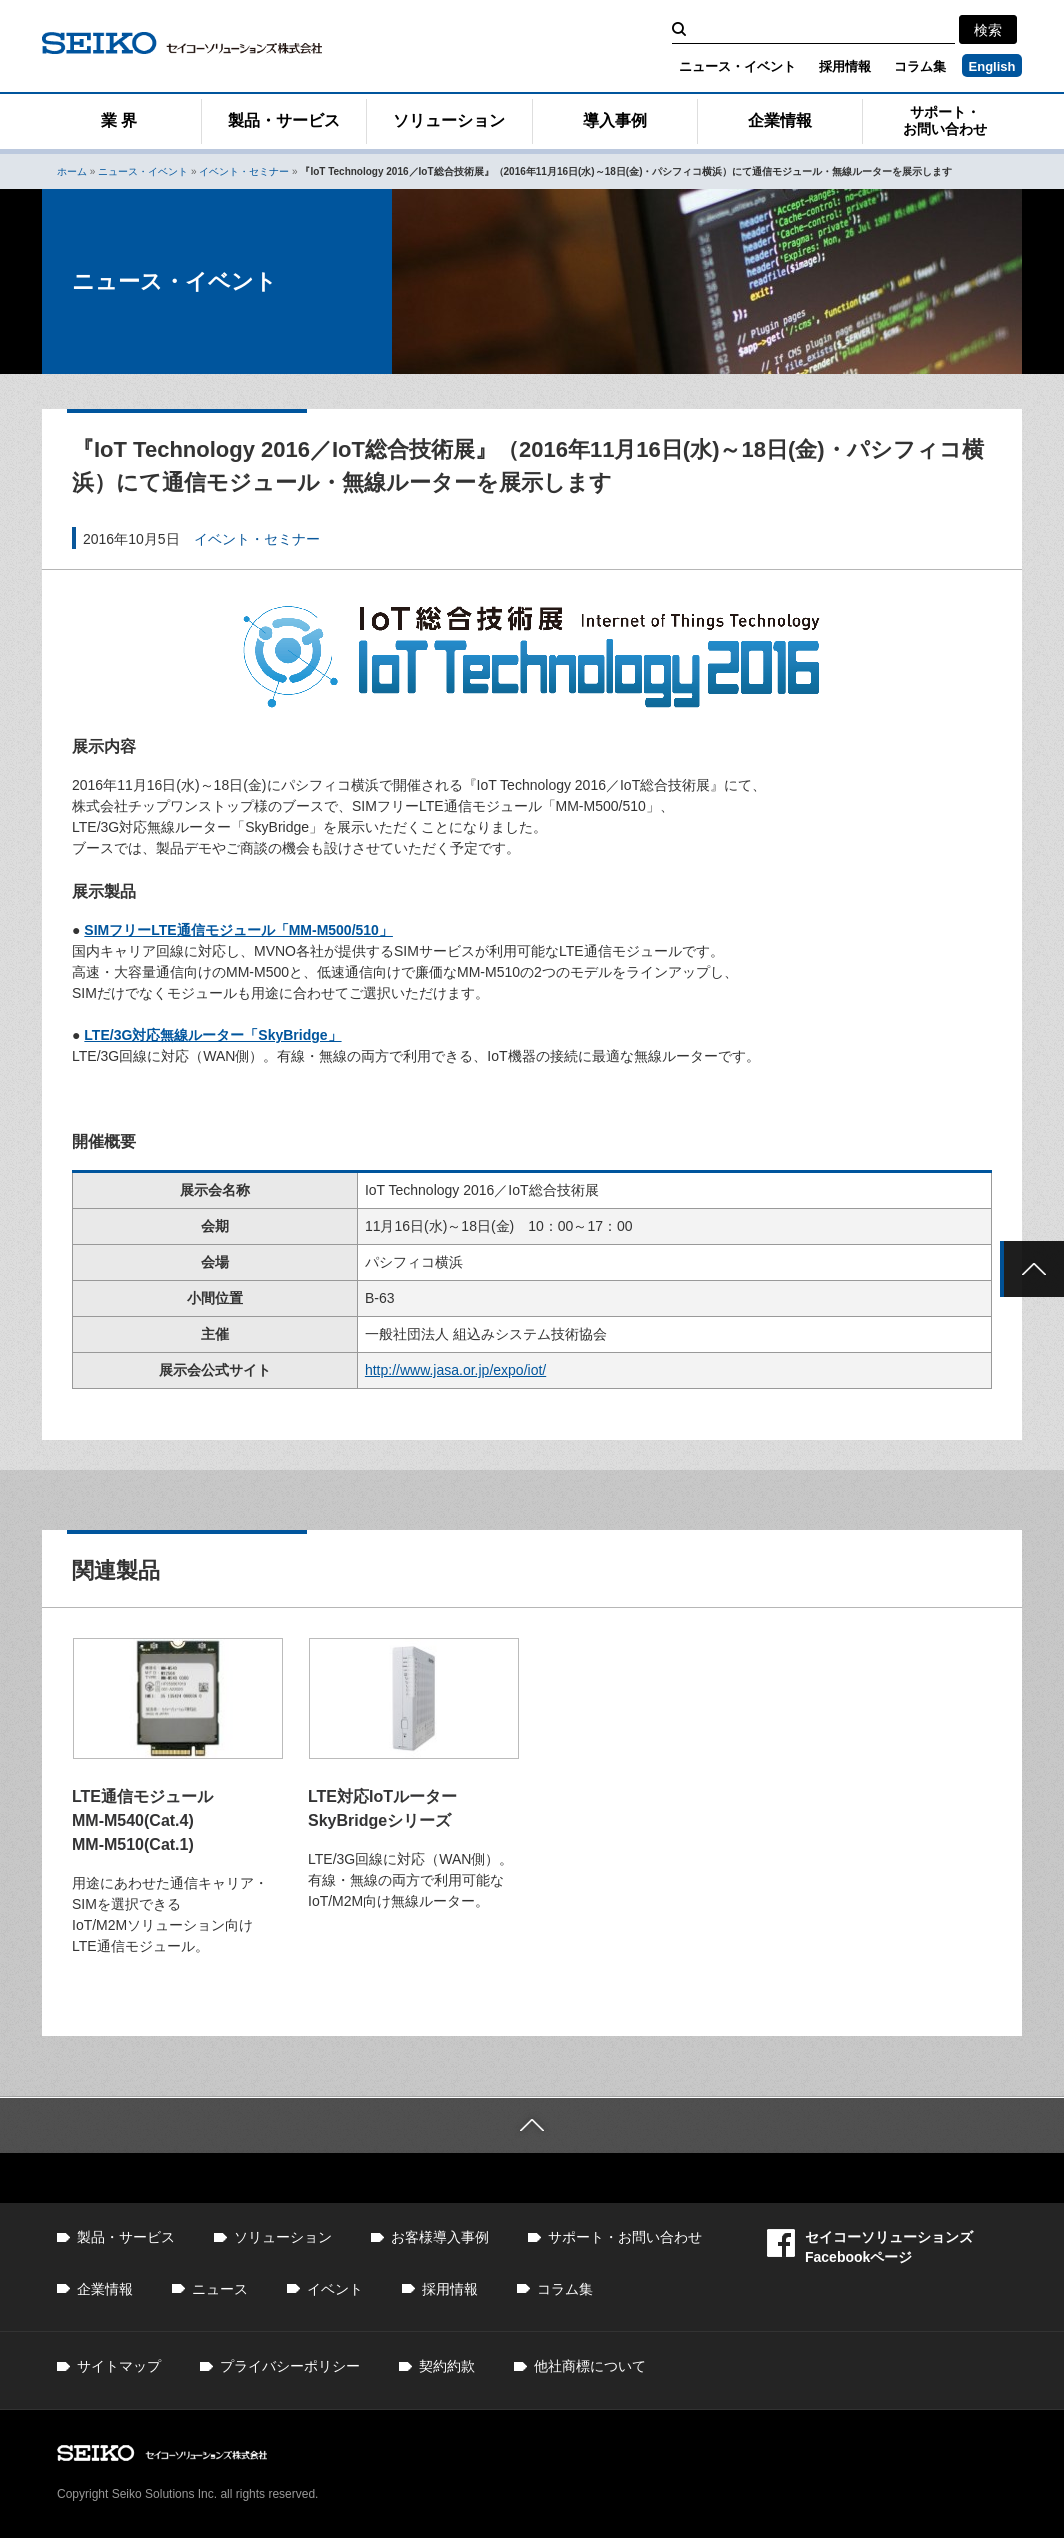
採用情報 (845, 66)
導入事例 (615, 120)
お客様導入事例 (440, 2237)
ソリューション (449, 120)
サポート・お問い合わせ (945, 120)
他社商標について (590, 2366)
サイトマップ (119, 2366)
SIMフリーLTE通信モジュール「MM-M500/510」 (238, 930)
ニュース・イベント (737, 66)
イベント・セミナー (244, 171)
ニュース (220, 2289)
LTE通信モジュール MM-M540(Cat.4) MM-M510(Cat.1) (142, 1820)
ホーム (72, 171)
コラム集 (920, 66)
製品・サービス (284, 120)
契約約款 (447, 2366)
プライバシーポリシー (290, 2366)
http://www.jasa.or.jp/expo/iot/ (455, 1370)
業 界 (119, 120)
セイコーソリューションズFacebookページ (870, 2246)
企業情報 (780, 120)
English (992, 66)
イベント (335, 2289)
